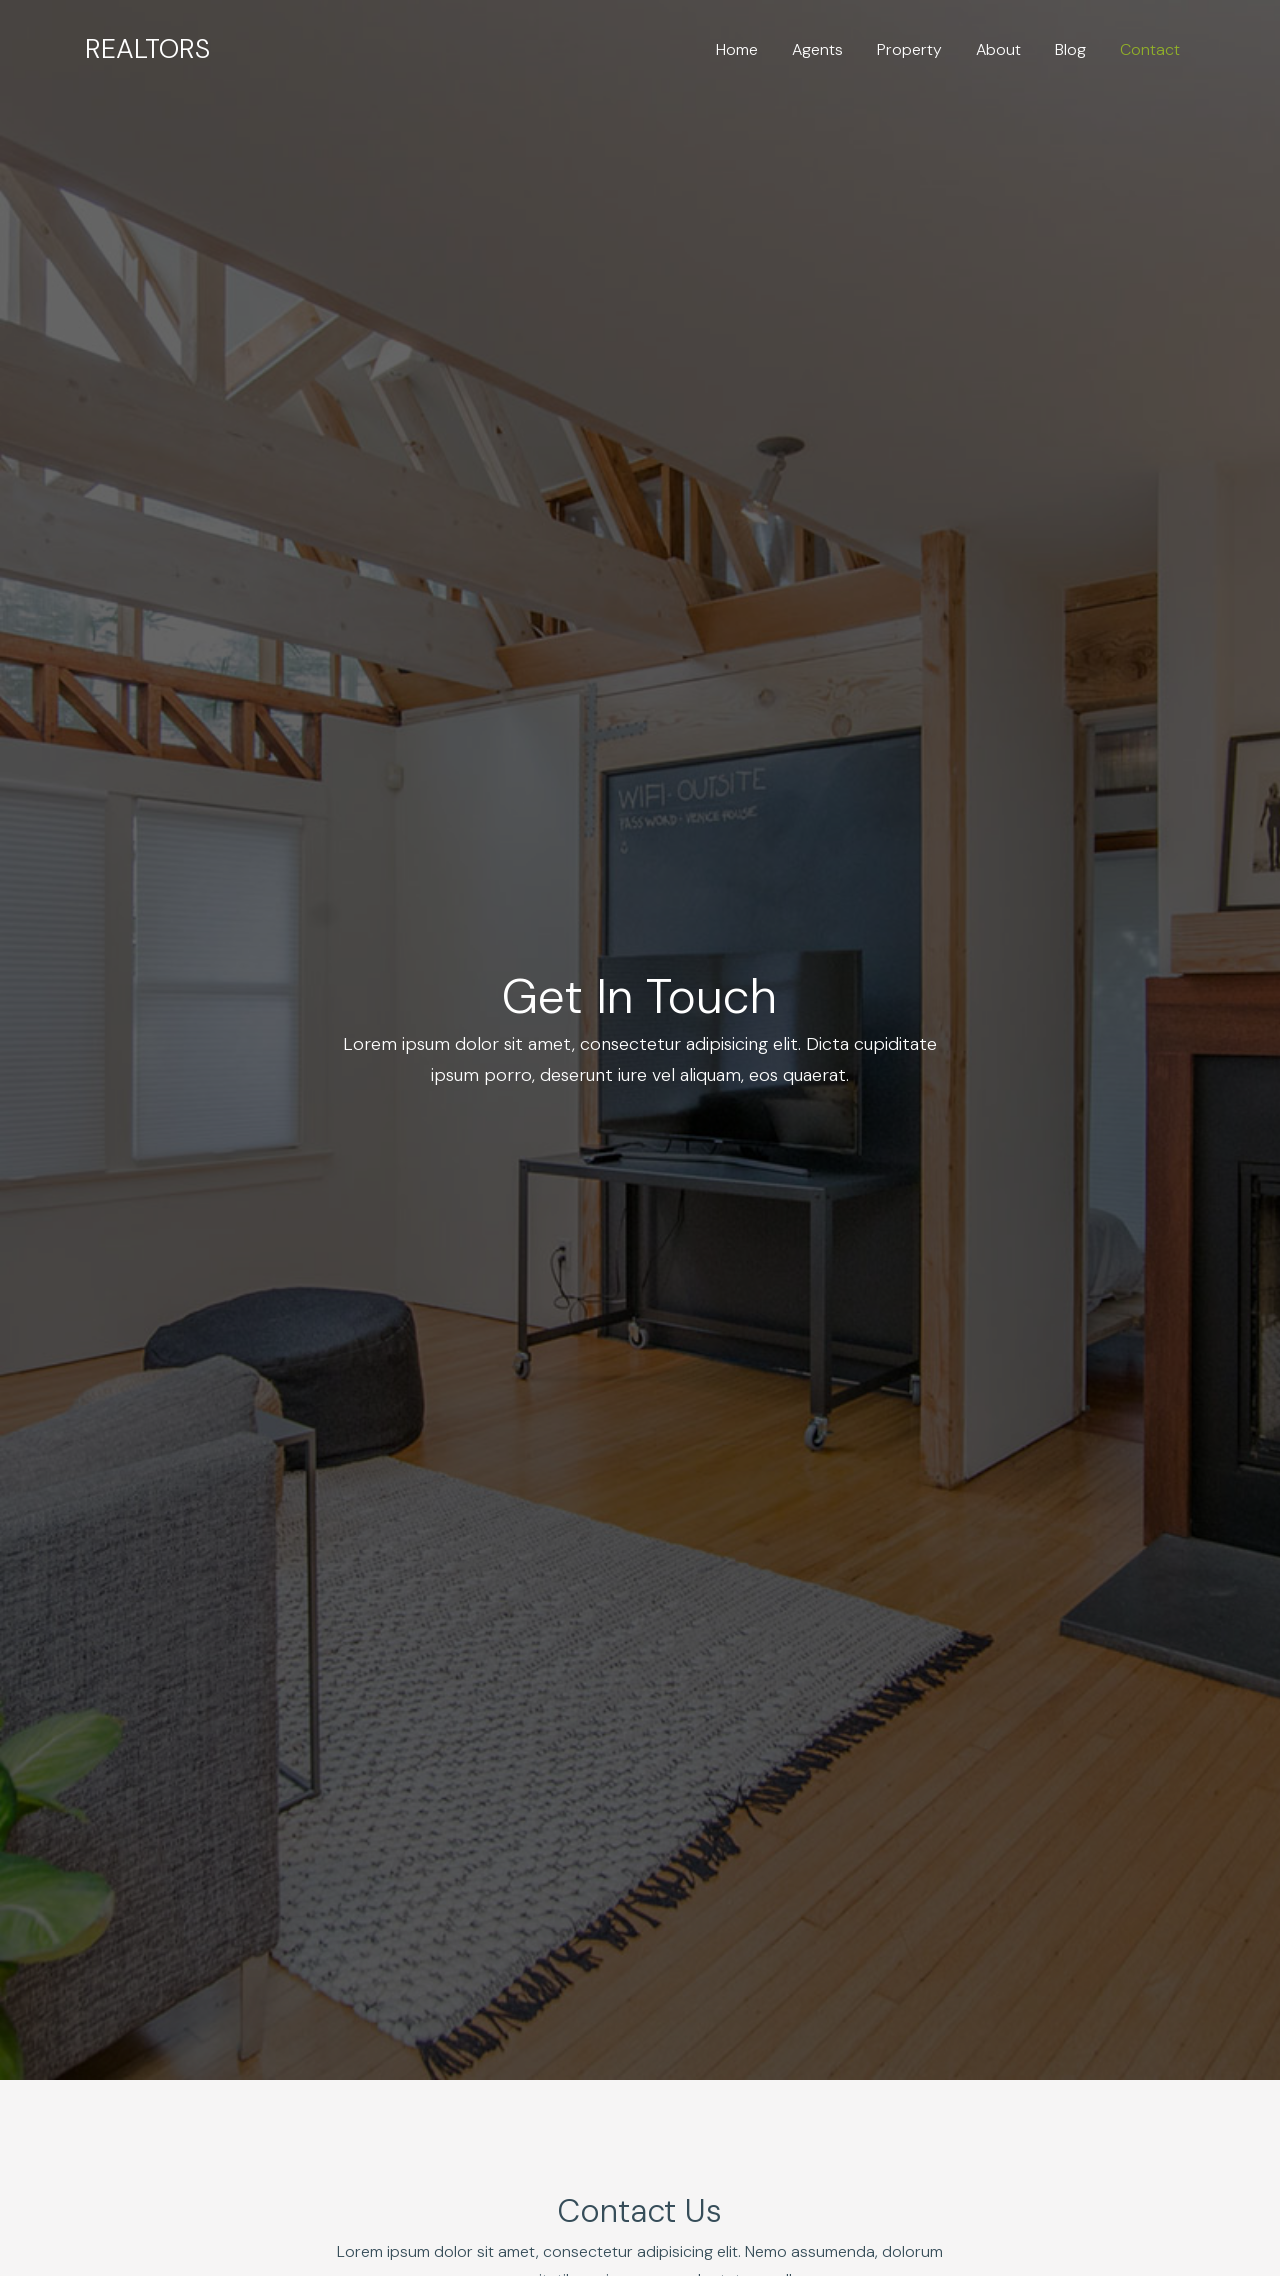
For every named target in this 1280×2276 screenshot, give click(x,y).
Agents (817, 49)
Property (909, 49)
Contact (1150, 49)
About (998, 49)
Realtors (147, 48)
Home (737, 49)
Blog (1070, 49)
